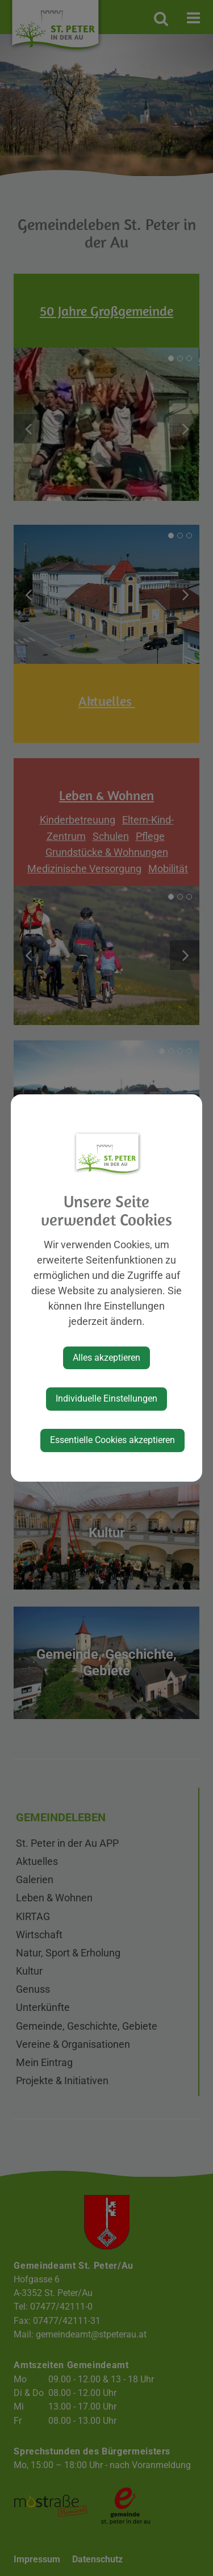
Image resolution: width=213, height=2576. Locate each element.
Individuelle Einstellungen (106, 1398)
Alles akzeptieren (106, 1357)
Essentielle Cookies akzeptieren (112, 1440)
